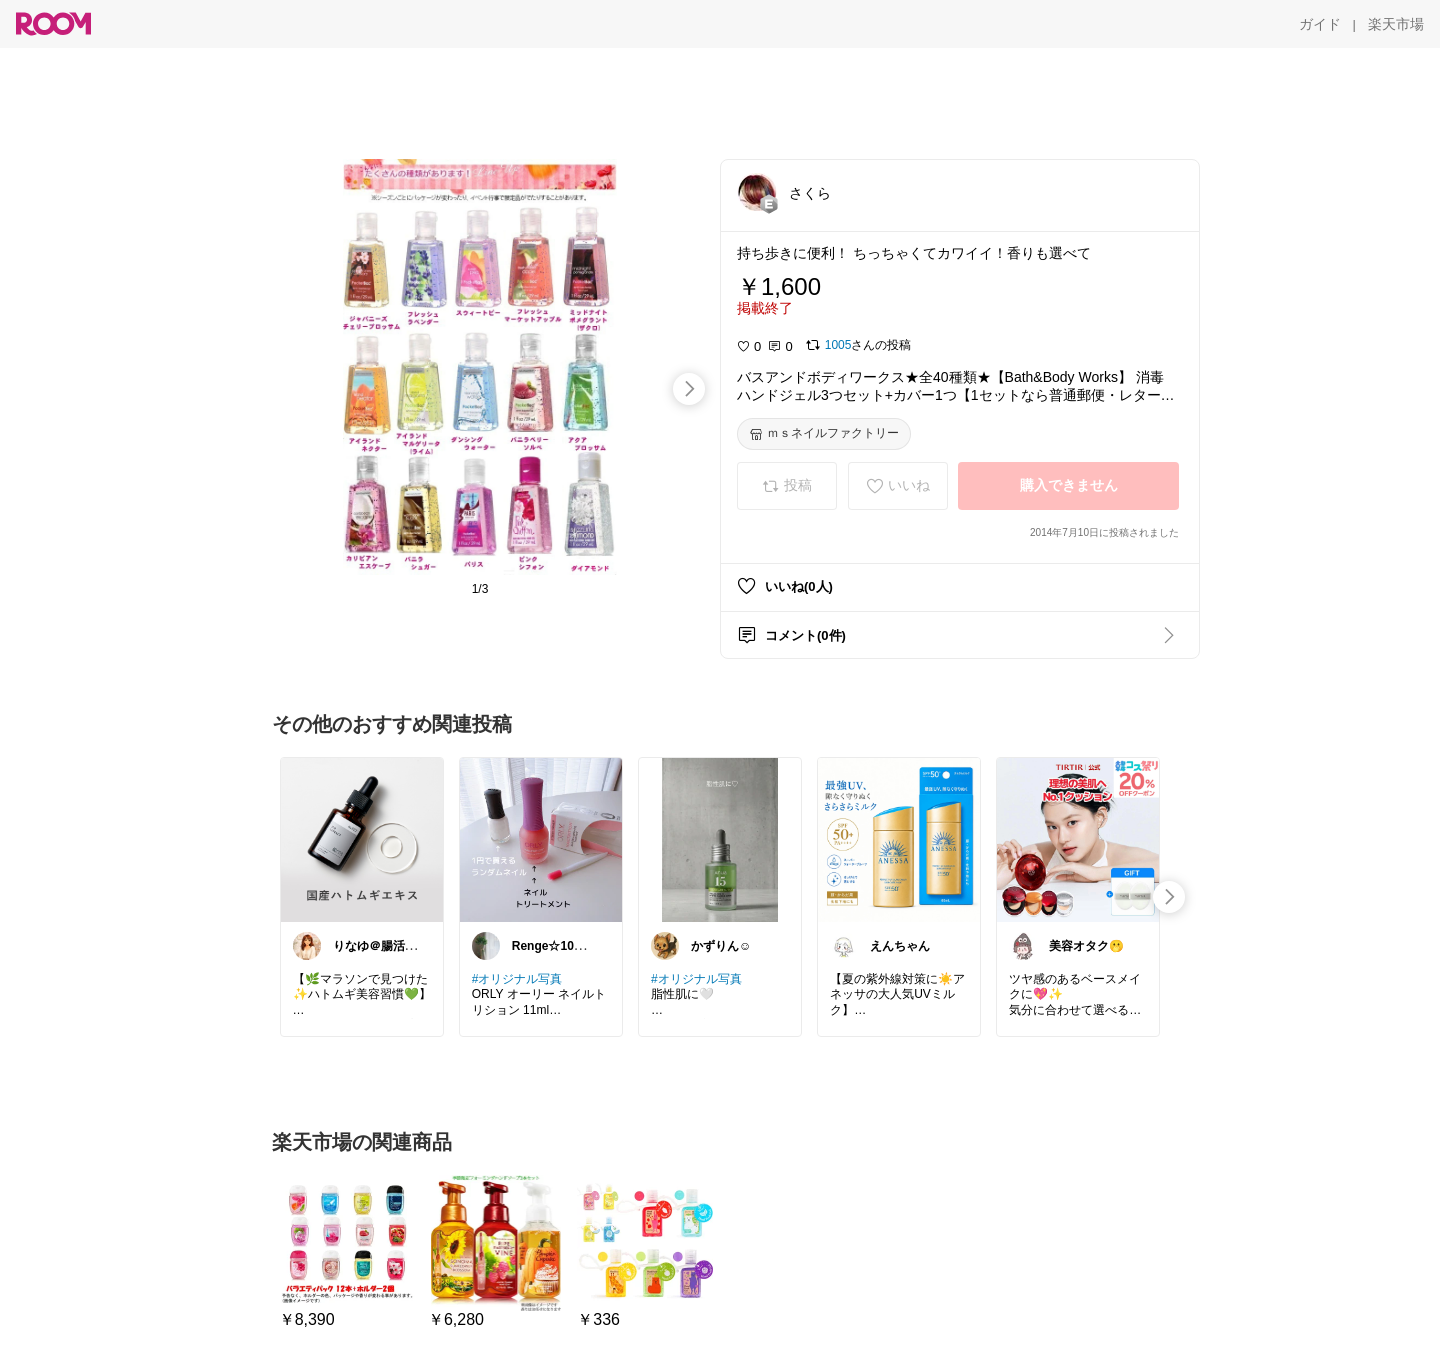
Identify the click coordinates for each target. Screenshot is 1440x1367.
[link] (362, 839)
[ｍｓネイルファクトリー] (824, 434)
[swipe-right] (689, 389)
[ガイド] (1320, 24)
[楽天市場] (1396, 24)
